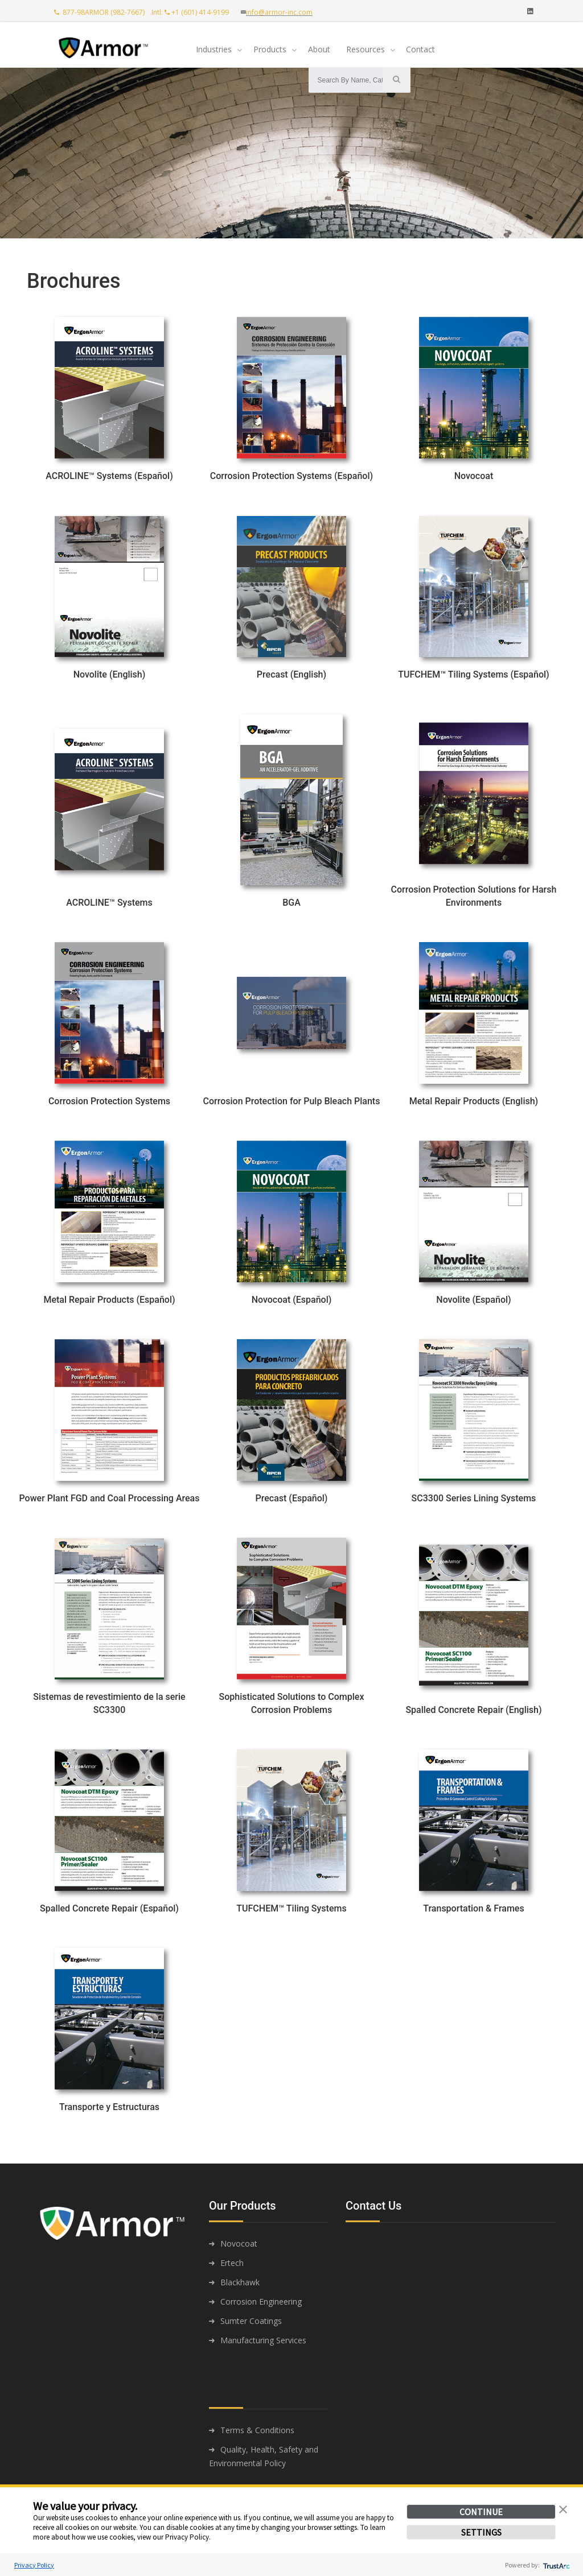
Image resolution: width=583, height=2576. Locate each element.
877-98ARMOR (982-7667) (100, 12)
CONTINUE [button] (481, 2511)
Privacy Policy (34, 2565)
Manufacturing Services (263, 2340)
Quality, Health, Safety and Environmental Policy (263, 2456)
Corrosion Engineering (261, 2301)
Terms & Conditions (257, 2430)
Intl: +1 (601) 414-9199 (192, 12)
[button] (563, 2508)
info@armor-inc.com (279, 12)
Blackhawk (240, 2282)
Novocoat (238, 2243)
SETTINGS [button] (481, 2532)
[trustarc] (555, 2565)
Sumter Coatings (251, 2320)
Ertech (232, 2262)
